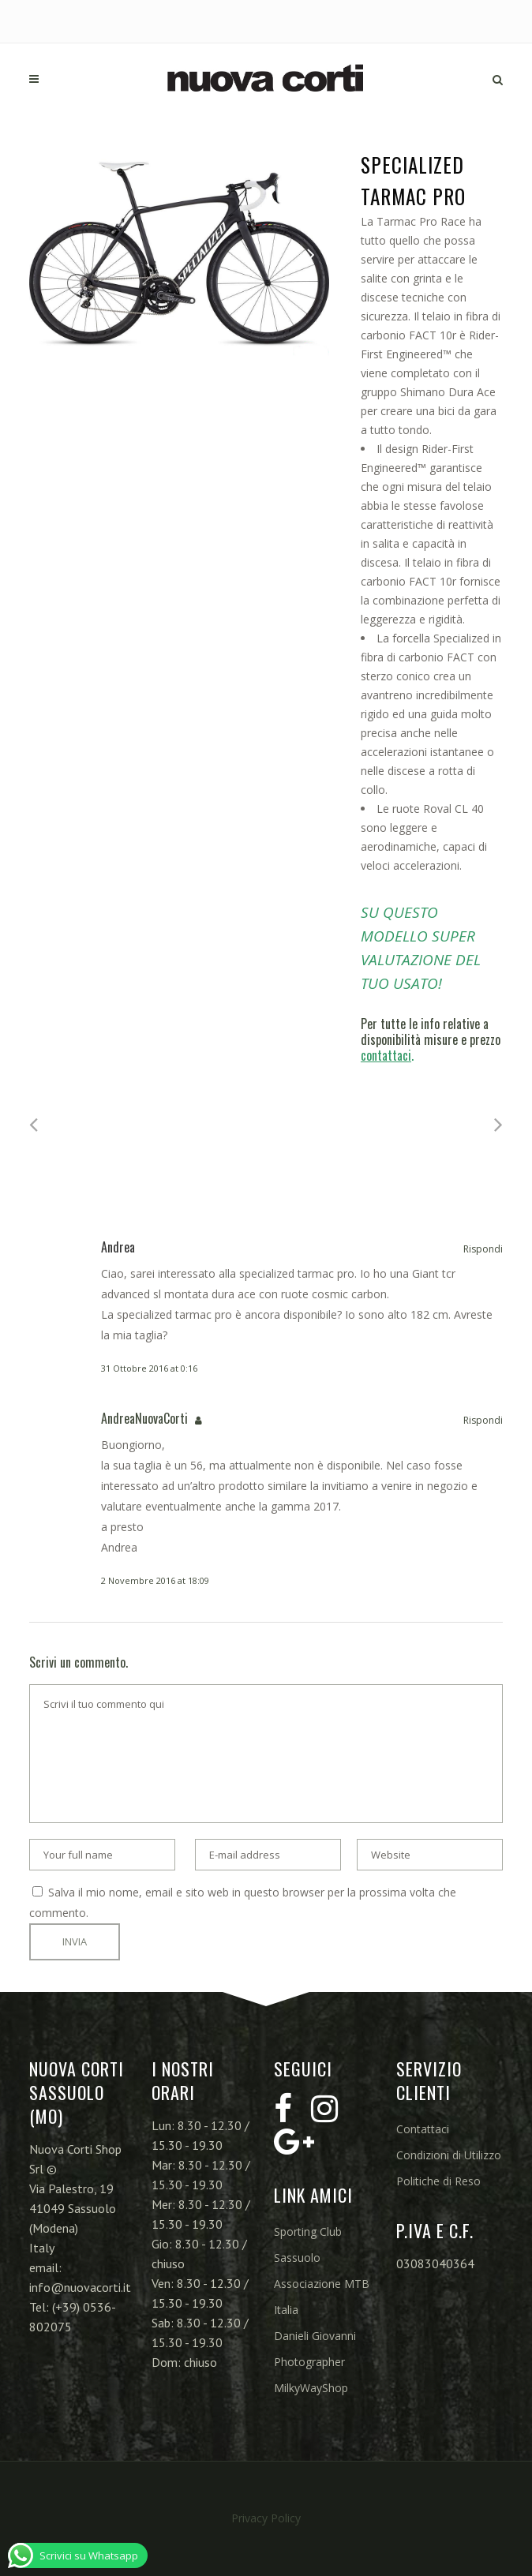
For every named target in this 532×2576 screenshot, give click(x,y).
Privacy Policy (266, 2517)
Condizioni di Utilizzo (448, 2154)
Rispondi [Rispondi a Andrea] (483, 1249)
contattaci (386, 1055)
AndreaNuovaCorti (144, 1418)
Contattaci (422, 2128)
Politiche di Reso (438, 2181)
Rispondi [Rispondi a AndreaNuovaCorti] (483, 1420)
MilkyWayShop (311, 2387)
